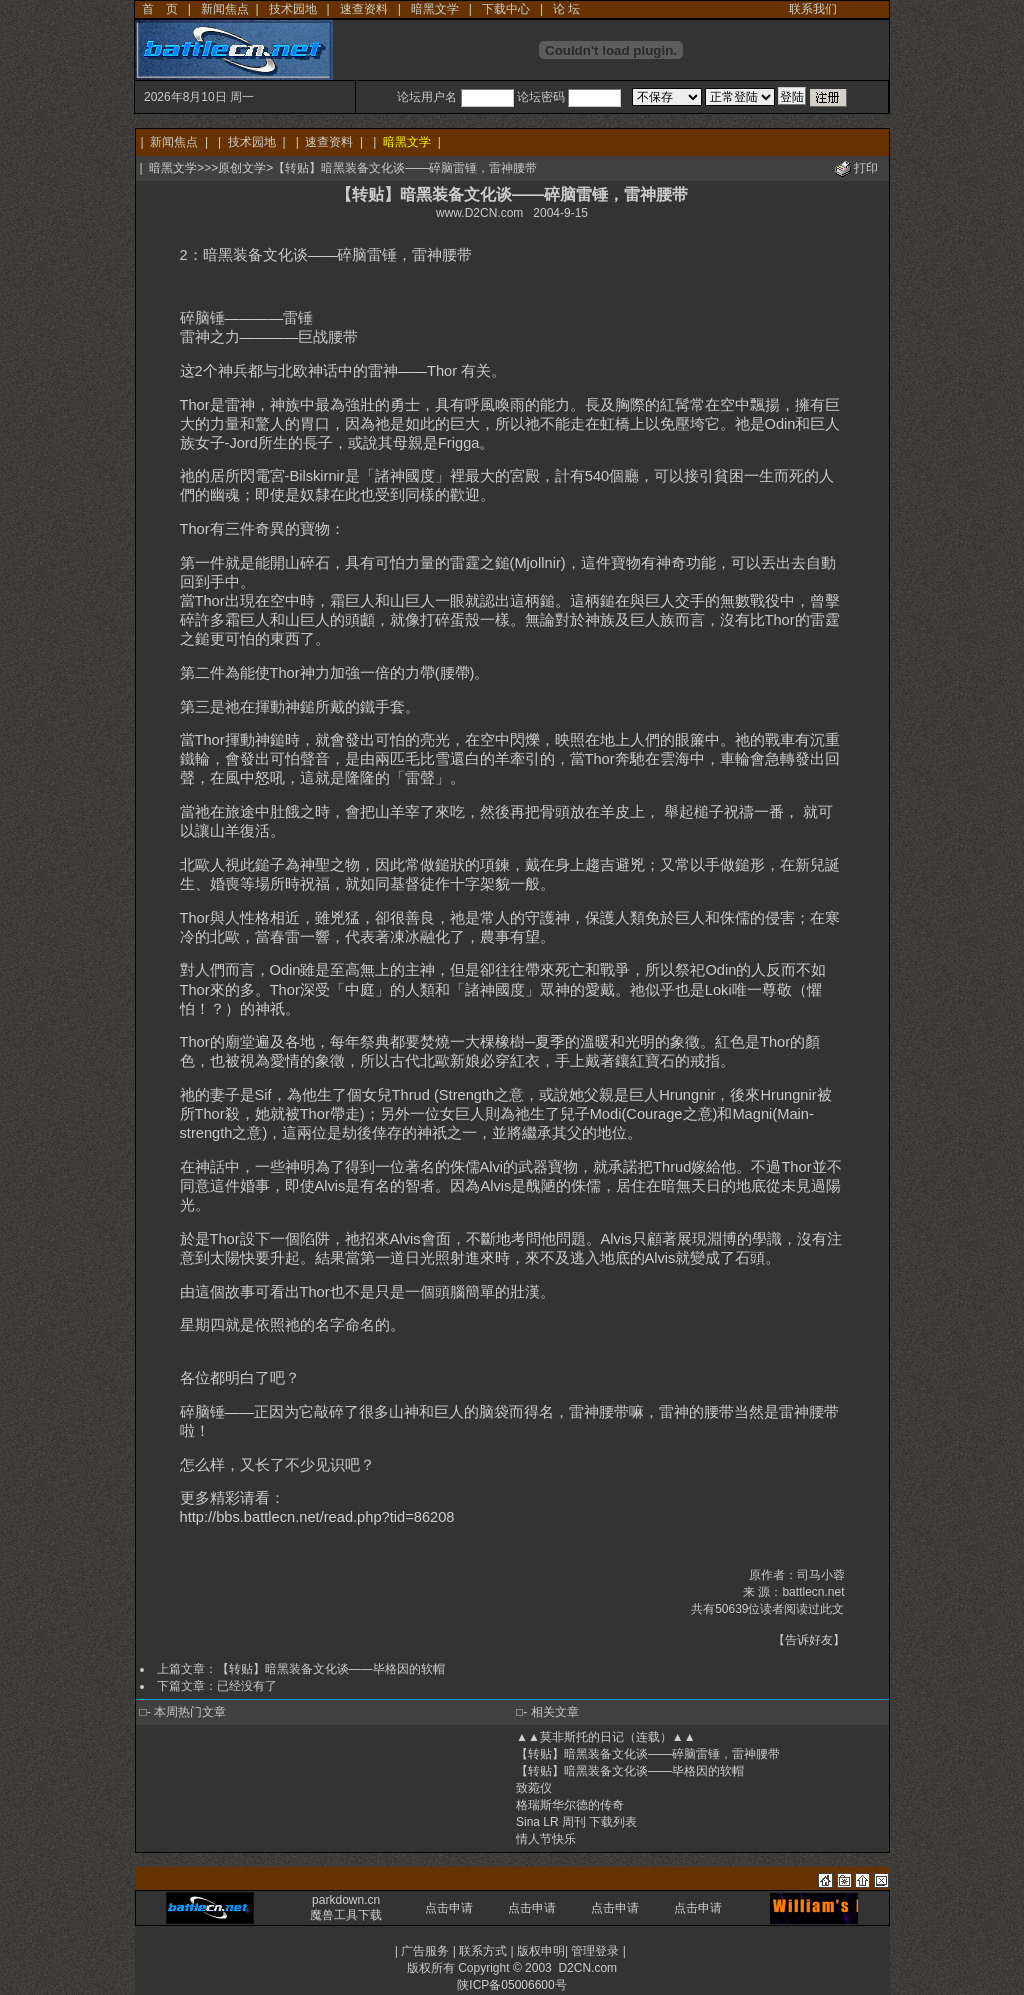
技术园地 (293, 9)
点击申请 (449, 1908)
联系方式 (483, 1951)
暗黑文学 (435, 9)
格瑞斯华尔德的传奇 (570, 1805)
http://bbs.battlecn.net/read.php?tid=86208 (317, 1517)
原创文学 (242, 168)
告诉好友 (809, 1640)
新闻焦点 (225, 9)
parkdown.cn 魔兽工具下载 (346, 1907)
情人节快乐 (546, 1839)
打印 (866, 168)
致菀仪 (534, 1788)
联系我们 (813, 9)
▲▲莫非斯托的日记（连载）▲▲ (606, 1737)
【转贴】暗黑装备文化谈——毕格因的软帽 (331, 1669)
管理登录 (595, 1951)
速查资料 (364, 9)
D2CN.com (587, 1968)
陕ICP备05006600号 (511, 1985)
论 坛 (566, 9)
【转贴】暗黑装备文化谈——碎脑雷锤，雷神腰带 (648, 1754)
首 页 (160, 9)
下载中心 (506, 9)
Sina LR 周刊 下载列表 (576, 1822)
